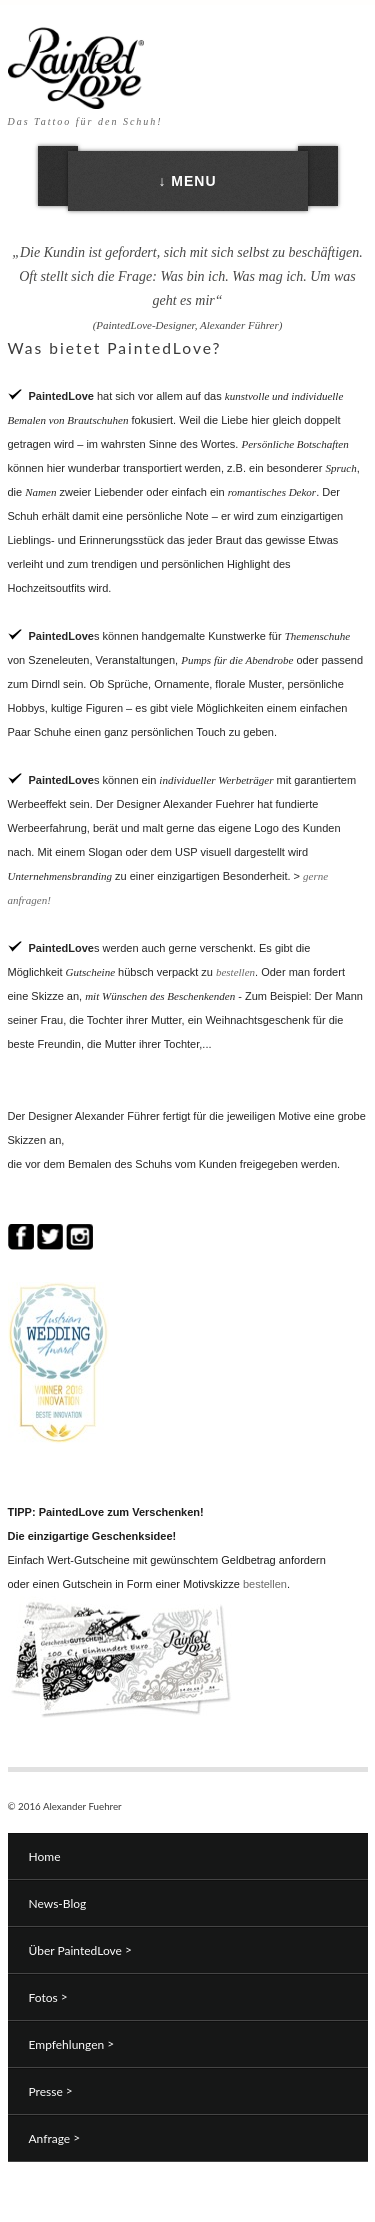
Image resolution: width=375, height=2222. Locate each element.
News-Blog (58, 1903)
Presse (51, 2091)
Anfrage (55, 2138)
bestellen (235, 972)
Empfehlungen (72, 2044)
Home (45, 1856)
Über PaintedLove (80, 1950)
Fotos (48, 1997)
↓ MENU (187, 181)
